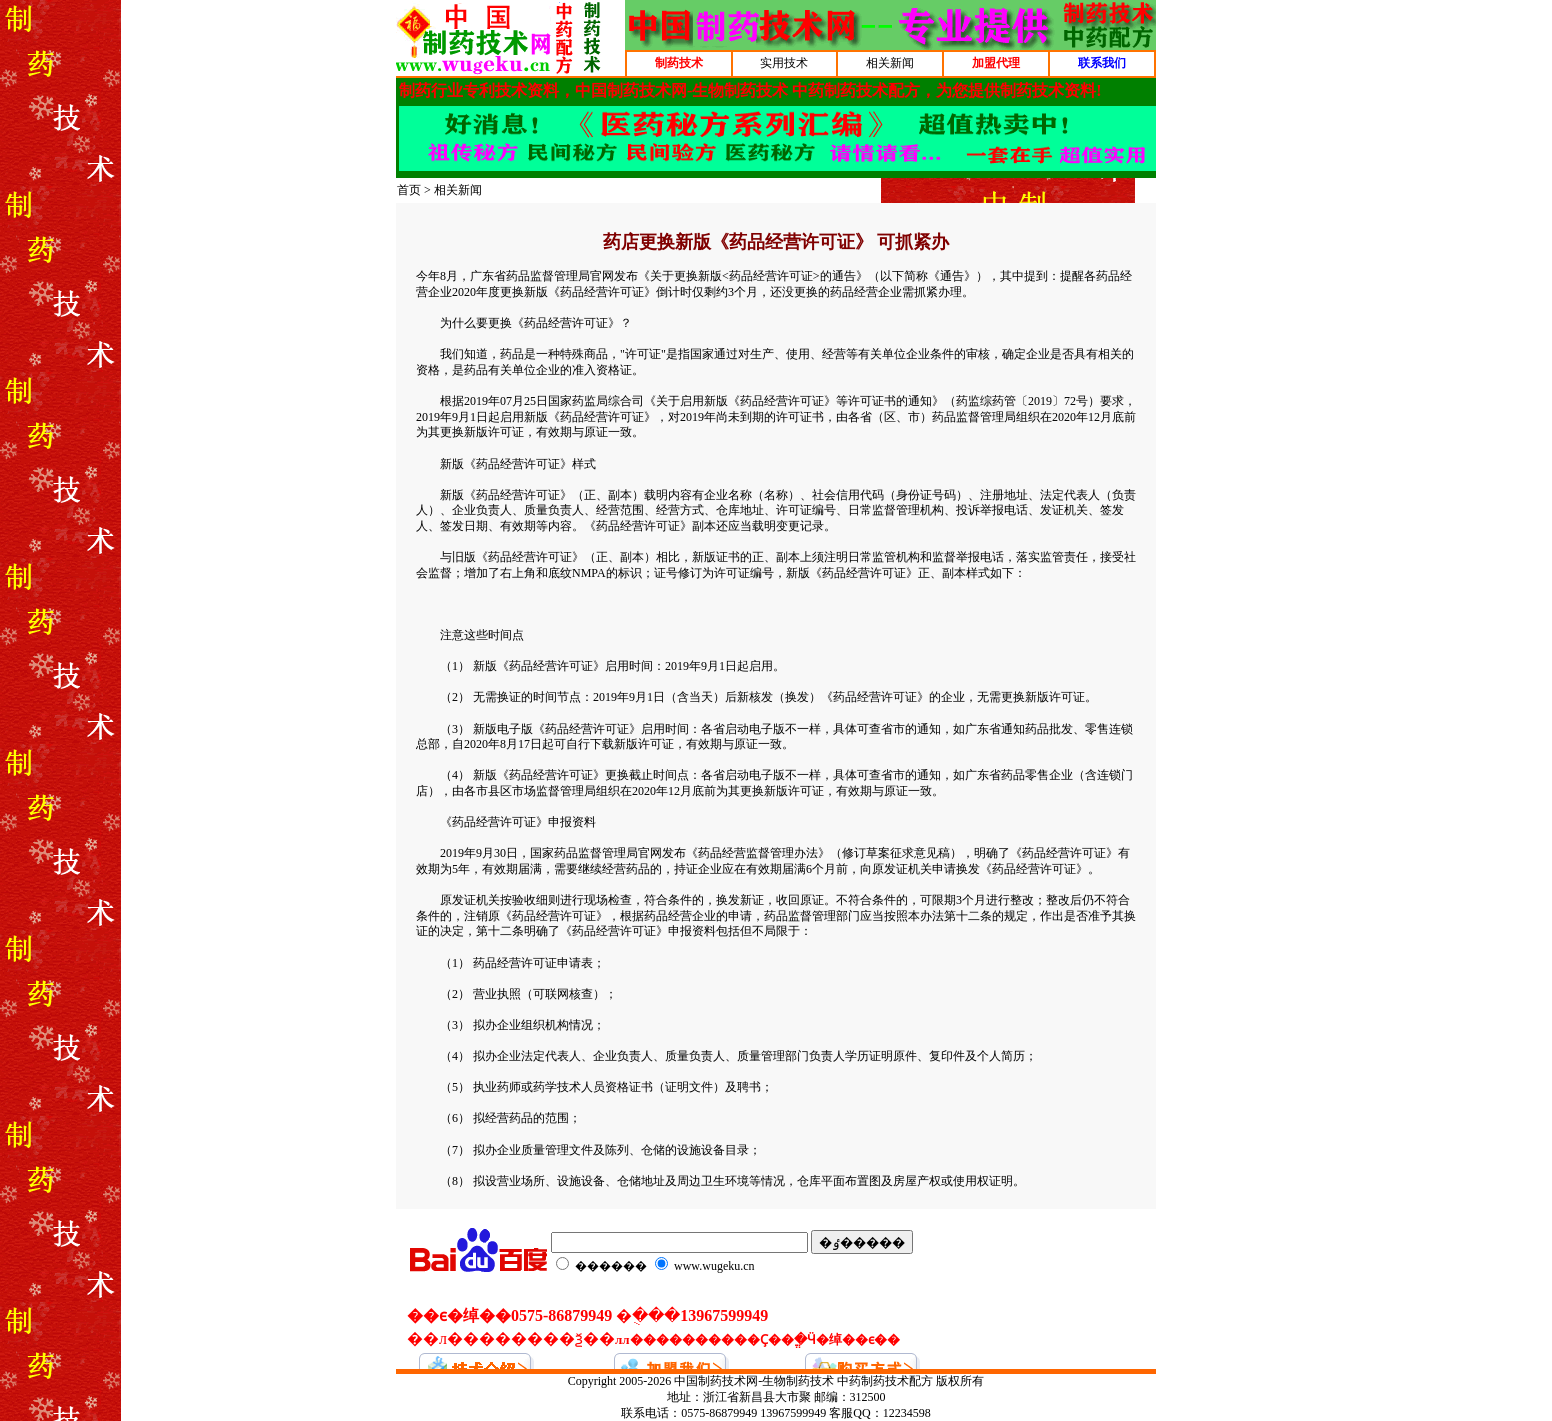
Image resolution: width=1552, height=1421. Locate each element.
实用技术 (784, 63)
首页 (409, 190)
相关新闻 (890, 63)
